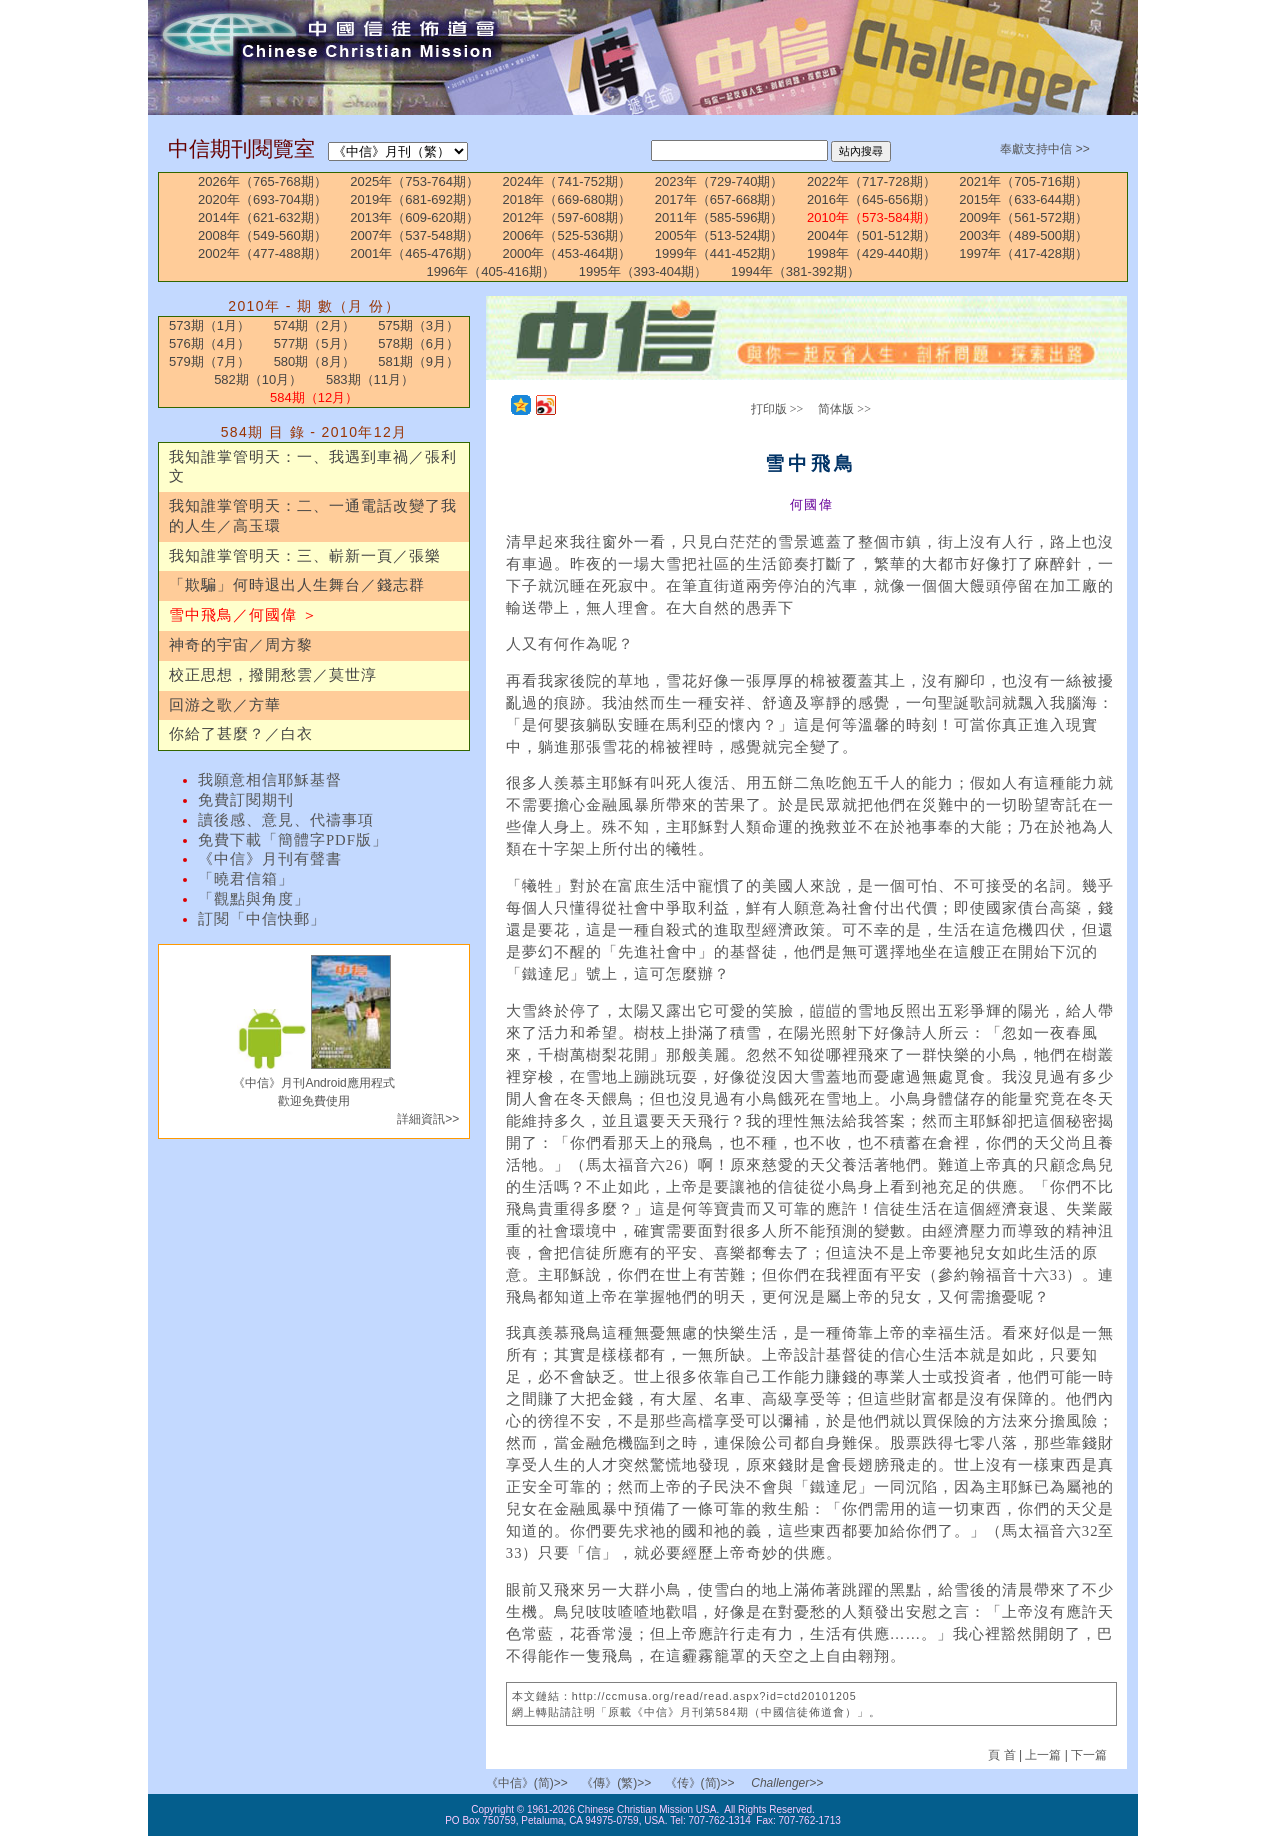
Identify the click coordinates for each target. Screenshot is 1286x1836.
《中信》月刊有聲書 (270, 859)
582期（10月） (258, 379)
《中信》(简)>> (527, 1783)
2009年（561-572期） (1023, 217)
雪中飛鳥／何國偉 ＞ (243, 615)
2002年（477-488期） (262, 253)
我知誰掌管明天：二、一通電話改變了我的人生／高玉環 (313, 516)
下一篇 (1089, 1755)
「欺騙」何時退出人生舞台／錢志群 (297, 585)
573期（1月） (209, 325)
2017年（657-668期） (719, 199)
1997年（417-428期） (1023, 253)
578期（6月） (418, 343)
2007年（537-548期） (414, 235)
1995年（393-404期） (643, 271)
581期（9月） (418, 361)
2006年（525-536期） (567, 235)
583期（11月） (370, 379)
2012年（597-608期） (567, 217)
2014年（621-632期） (262, 217)
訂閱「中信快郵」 (262, 919)
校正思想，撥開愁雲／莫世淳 (273, 675)
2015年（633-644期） (1023, 199)
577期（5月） (314, 343)
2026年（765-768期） (262, 181)
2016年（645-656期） (871, 199)
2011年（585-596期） (719, 217)
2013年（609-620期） (414, 217)
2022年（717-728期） (871, 181)
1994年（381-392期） (795, 271)
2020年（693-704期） (262, 199)
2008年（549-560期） (262, 235)
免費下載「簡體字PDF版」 (293, 840)
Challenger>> (787, 1783)
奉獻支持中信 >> (1044, 149)
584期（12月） (314, 397)
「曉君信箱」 (246, 879)
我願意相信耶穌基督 (270, 780)
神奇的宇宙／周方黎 (241, 645)
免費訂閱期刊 (246, 800)
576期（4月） (209, 343)
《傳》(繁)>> (616, 1783)
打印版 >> (777, 409)
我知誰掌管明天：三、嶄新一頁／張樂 (305, 556)
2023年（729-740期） (719, 181)
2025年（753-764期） (414, 181)
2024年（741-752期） (567, 181)
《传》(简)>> (700, 1783)
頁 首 (1003, 1755)
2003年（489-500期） (1023, 235)
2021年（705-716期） (1023, 181)
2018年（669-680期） (567, 199)
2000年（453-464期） (567, 253)
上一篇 (1043, 1755)
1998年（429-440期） (871, 253)
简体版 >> (844, 409)
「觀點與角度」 (254, 899)
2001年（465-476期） (414, 253)
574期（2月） (314, 325)
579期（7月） (209, 361)
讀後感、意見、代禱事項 (286, 820)
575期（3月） (418, 325)
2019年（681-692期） (414, 199)
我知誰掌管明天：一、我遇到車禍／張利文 (313, 467)
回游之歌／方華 (225, 705)
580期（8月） (314, 361)
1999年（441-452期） (719, 253)
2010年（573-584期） (871, 217)
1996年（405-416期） (490, 271)
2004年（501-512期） (871, 235)
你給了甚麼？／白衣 (241, 734)
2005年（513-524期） (719, 235)
